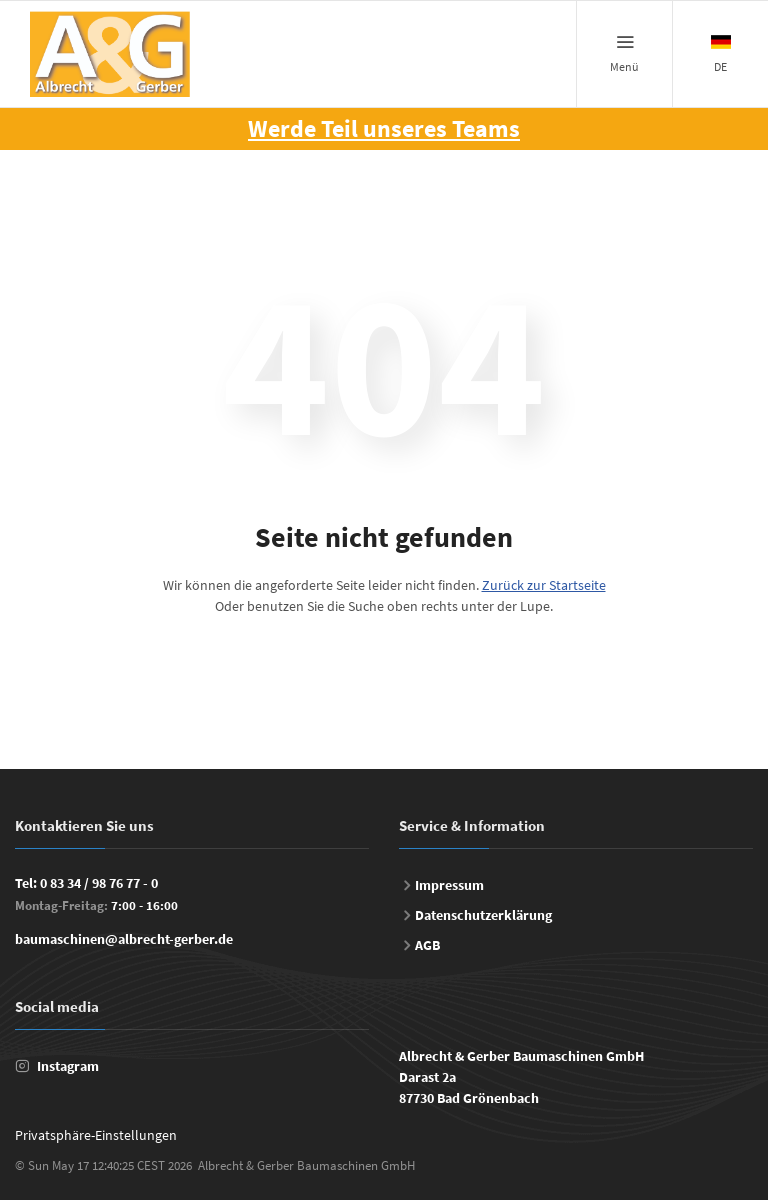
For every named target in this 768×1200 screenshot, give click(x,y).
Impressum (449, 885)
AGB (427, 945)
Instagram (68, 1066)
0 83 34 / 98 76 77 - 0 (99, 883)
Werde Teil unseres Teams (384, 128)
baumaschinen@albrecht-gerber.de (124, 939)
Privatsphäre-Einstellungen (96, 1135)
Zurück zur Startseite (544, 585)
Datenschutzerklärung (483, 915)
